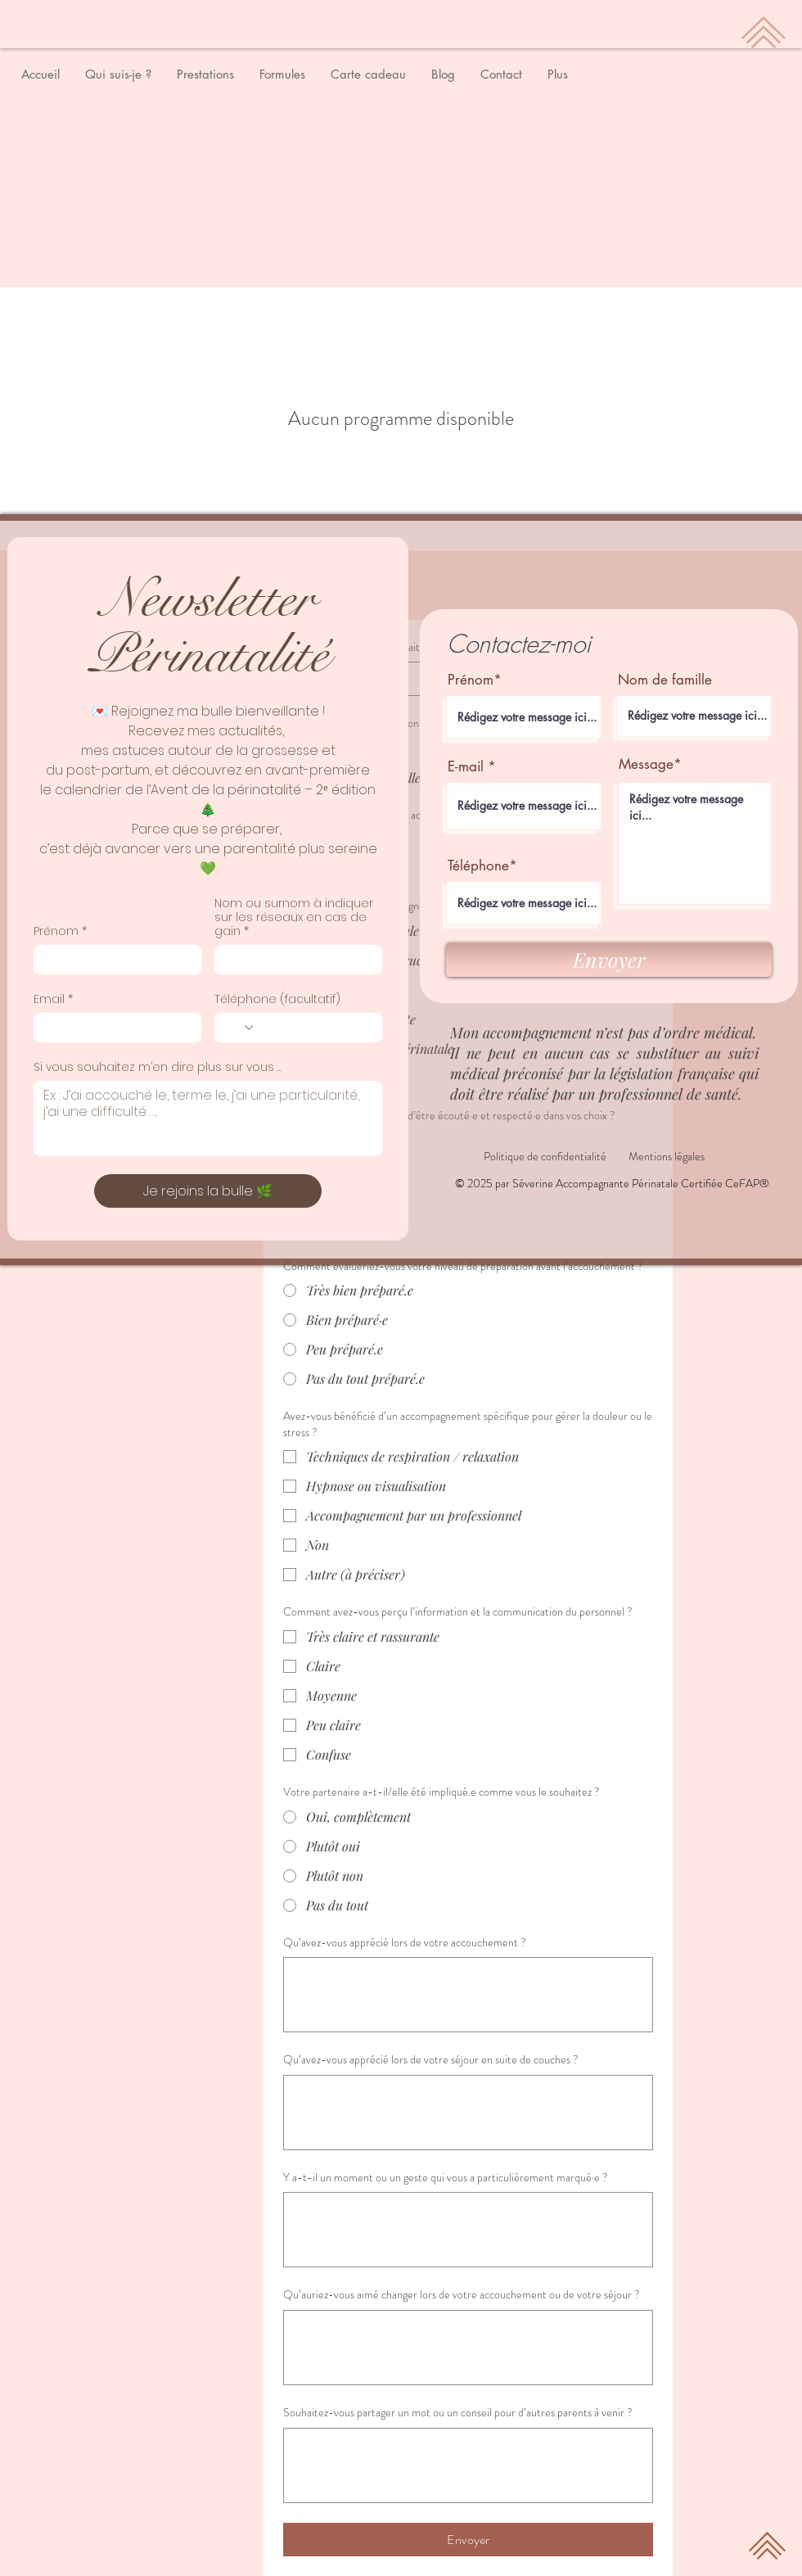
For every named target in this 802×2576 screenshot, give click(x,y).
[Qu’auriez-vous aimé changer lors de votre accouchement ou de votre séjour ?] (468, 2347)
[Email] (112, 1027)
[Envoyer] (609, 959)
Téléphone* (482, 866)
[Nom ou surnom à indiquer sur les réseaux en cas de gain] (293, 959)
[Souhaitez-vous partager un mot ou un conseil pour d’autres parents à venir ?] (468, 2465)
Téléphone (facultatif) (277, 999)
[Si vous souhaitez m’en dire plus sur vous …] (208, 1118)
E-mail (466, 767)
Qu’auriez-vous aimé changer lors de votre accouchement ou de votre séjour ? (461, 2295)
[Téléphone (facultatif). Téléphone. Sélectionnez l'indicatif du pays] (239, 1027)
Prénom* (475, 680)
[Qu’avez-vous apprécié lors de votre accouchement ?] (468, 1994)
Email (53, 999)
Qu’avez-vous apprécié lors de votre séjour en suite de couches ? (431, 2060)
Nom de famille (665, 680)
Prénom (60, 931)
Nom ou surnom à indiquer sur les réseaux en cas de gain (293, 917)
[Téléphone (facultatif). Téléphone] (313, 1027)
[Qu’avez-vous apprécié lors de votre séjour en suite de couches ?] (468, 2112)
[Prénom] (112, 959)
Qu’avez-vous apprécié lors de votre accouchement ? (404, 1942)
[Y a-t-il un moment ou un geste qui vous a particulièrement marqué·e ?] (468, 2229)
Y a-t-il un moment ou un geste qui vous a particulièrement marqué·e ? (445, 2177)
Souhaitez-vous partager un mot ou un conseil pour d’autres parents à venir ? (458, 2412)
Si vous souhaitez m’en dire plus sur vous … (158, 1067)
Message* (650, 764)
